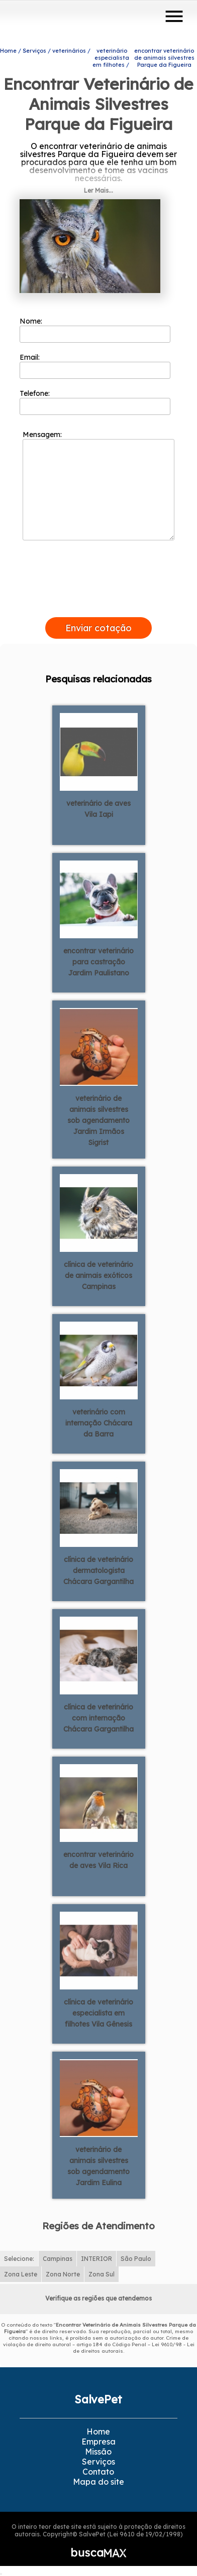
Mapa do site (98, 2482)
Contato (98, 2472)
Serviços (98, 2462)
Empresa (98, 2442)
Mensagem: (98, 485)
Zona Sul (101, 2274)
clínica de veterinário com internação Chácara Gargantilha (98, 1718)
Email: (95, 366)
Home (98, 2431)
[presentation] (98, 605)
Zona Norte (63, 2274)
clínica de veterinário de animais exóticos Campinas (98, 1275)
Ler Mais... (98, 190)
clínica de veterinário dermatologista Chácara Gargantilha (98, 1570)
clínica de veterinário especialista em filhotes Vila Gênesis (98, 2013)
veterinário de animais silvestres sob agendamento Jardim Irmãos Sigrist (98, 1120)
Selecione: (19, 2258)
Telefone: (95, 402)
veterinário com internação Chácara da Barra (98, 1423)
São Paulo (136, 2258)
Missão (98, 2452)
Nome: (95, 330)
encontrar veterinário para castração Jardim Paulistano (98, 961)
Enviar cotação (98, 628)
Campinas (57, 2258)
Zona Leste (20, 2274)
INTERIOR (96, 2258)
